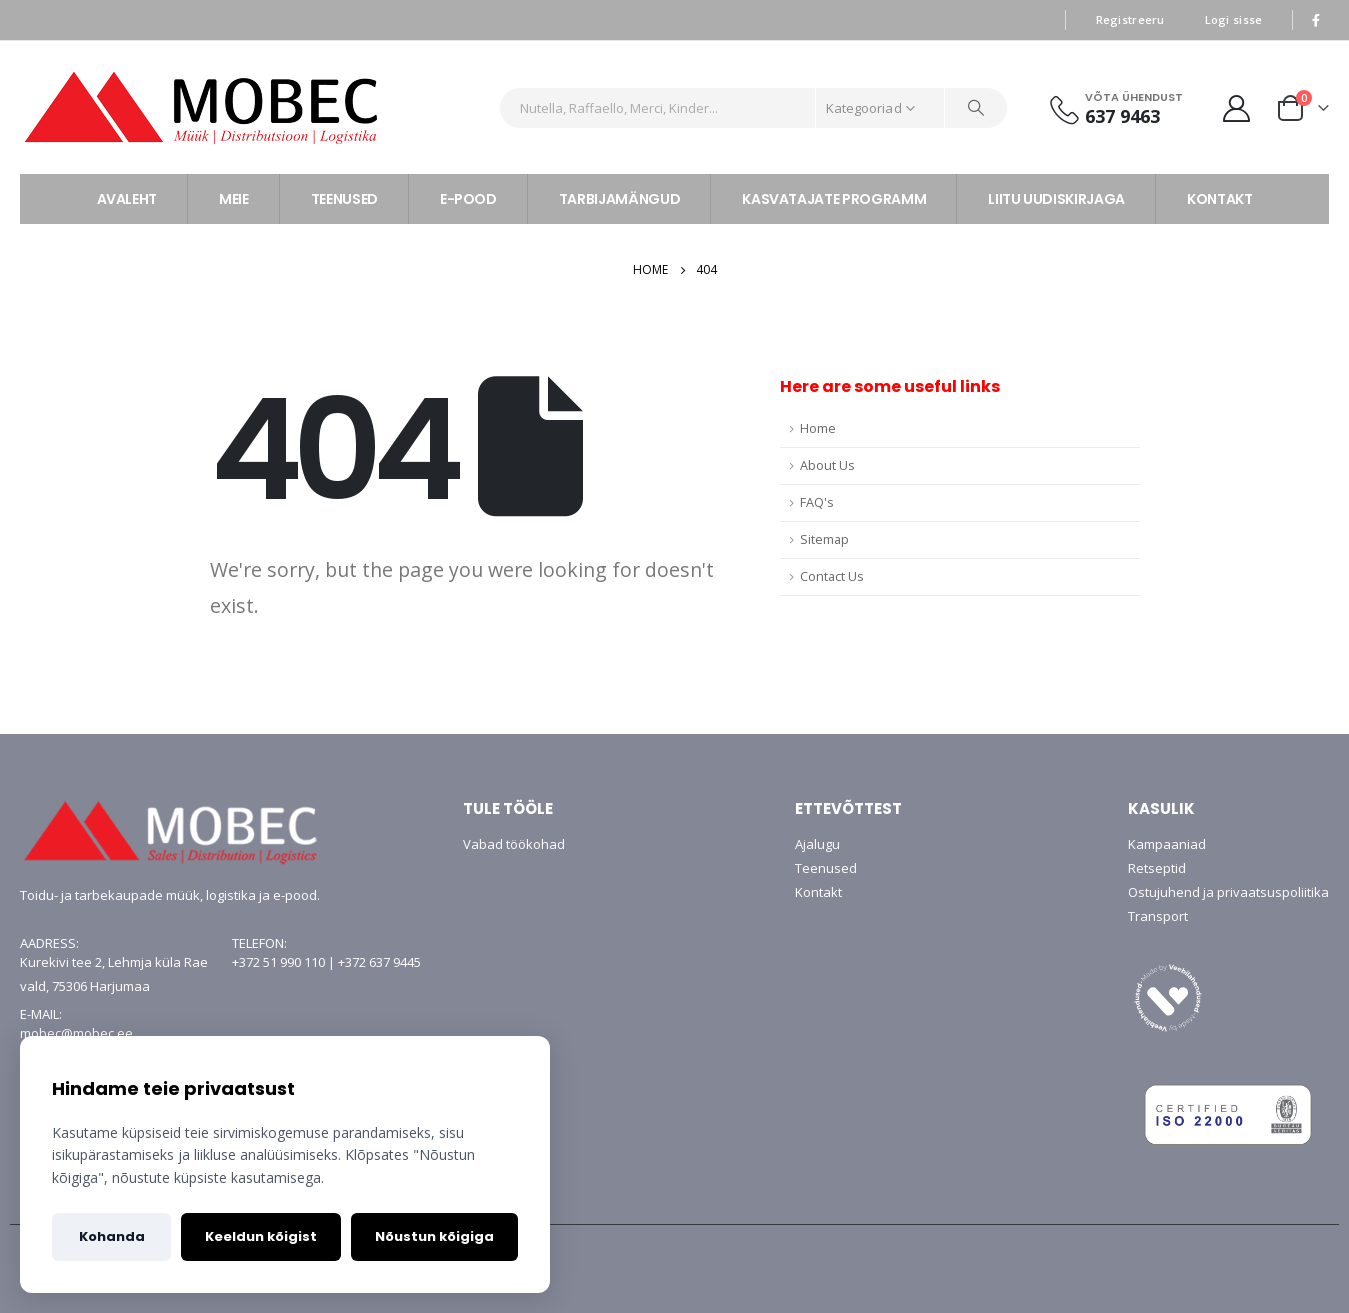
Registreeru (1130, 19)
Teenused (826, 868)
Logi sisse (1234, 19)
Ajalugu (817, 844)
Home (818, 428)
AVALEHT (127, 199)
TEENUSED (344, 199)
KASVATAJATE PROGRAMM (834, 199)
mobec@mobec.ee (76, 1033)
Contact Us (832, 576)
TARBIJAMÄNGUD (619, 199)
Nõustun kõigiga (434, 1236)
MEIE (234, 199)
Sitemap (824, 539)
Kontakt (818, 892)
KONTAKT (1220, 199)
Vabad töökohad (514, 844)
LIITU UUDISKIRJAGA (1056, 199)
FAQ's (817, 502)
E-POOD (468, 199)
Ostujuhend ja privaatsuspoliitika (1228, 892)
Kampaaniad (1167, 844)
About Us (827, 465)
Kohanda (112, 1236)
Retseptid (1157, 868)
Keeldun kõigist (261, 1236)
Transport (1158, 916)
